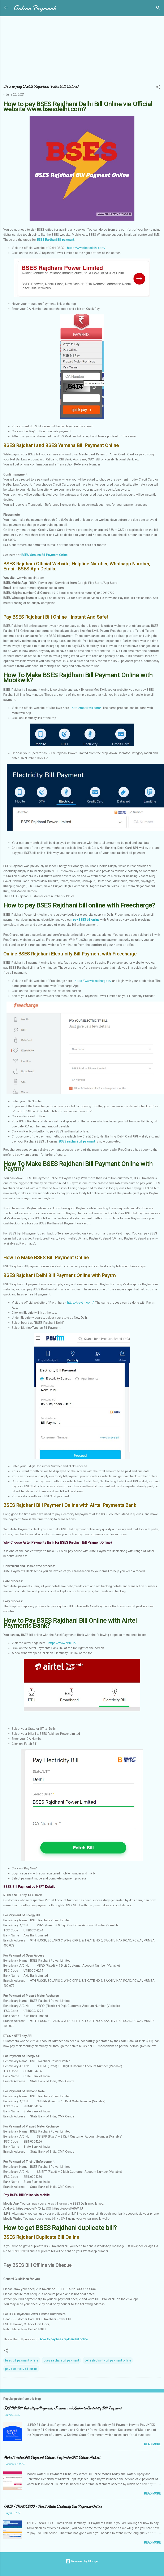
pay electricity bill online (21, 2369)
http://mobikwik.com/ (86, 708)
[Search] (158, 8)
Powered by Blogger (82, 2561)
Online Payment (34, 8)
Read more (152, 2444)
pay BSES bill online (86, 920)
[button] (158, 87)
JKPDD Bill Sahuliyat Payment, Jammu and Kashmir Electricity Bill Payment (62, 2408)
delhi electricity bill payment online (108, 2360)
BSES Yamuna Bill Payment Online (44, 555)
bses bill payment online (21, 2360)
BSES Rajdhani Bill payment (55, 240)
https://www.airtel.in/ (62, 1643)
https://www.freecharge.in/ (93, 981)
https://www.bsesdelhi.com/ (86, 248)
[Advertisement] (82, 51)
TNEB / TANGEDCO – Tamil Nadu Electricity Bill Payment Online (52, 2506)
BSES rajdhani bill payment (77, 1141)
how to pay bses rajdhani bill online (64, 2339)
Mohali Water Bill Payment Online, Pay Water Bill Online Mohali (51, 2457)
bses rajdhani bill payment (61, 2360)
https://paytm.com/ (80, 1302)
